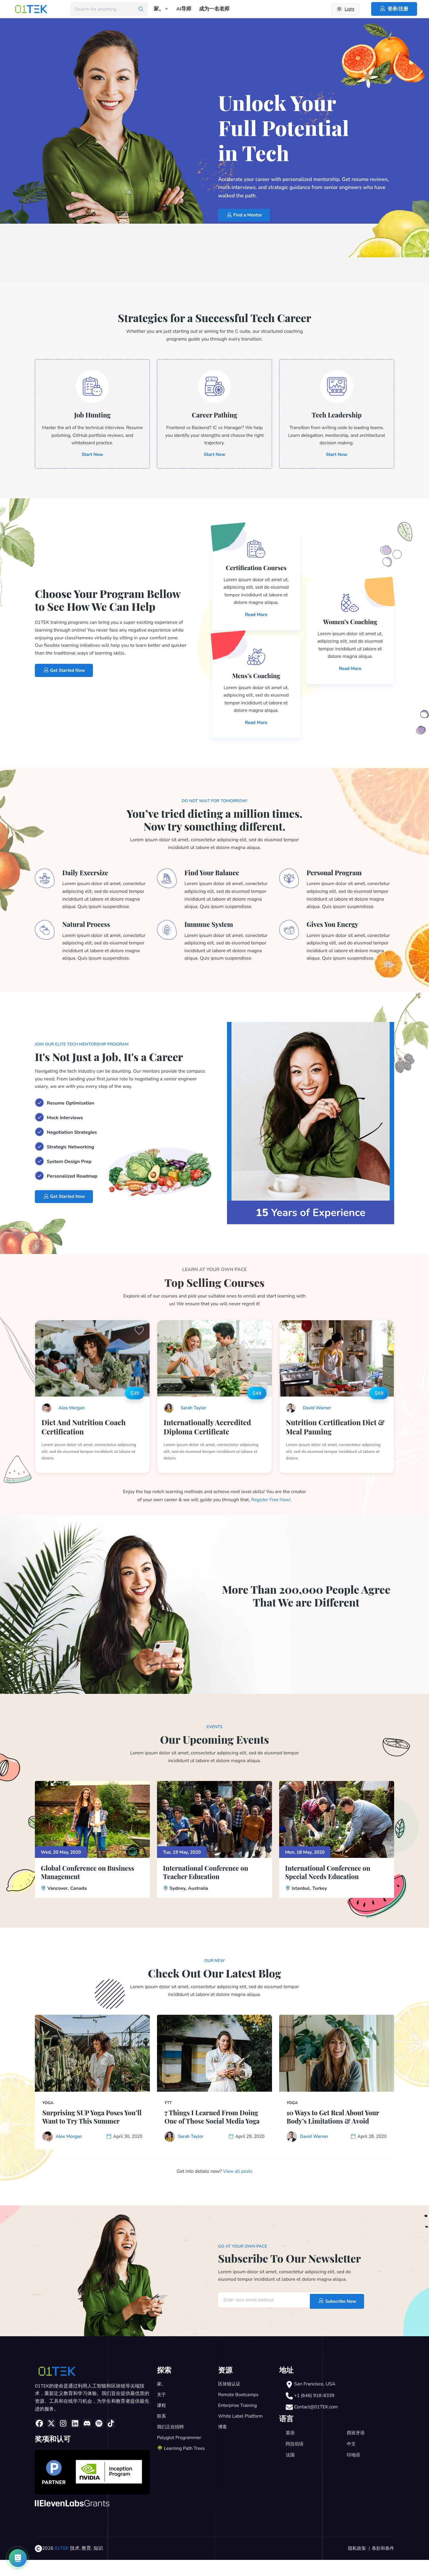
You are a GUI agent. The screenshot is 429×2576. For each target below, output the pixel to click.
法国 (290, 2471)
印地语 (354, 2471)
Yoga (48, 2109)
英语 (290, 2449)
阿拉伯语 (295, 2460)
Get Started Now (66, 674)
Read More (256, 618)
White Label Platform (241, 2433)
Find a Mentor (246, 215)
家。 (161, 8)
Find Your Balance (214, 876)
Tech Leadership (336, 416)
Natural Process (88, 927)
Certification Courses (256, 571)
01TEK (62, 2564)
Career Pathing (214, 416)
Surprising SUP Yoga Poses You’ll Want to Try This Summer (86, 2128)
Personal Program (337, 876)
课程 (162, 2422)
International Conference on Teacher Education (210, 1878)
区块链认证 (230, 2400)
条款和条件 (382, 2565)
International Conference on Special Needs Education (332, 1878)
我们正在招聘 (171, 2443)
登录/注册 (394, 9)
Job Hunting (92, 416)
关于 (162, 2411)
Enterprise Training (238, 2422)
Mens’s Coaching (256, 679)
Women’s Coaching (350, 625)
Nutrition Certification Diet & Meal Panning (336, 1431)
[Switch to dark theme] (345, 9)
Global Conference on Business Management (92, 1878)
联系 (162, 2433)
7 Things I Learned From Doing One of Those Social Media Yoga (208, 2128)
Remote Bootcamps (239, 2411)
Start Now (92, 457)
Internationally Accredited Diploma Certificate (208, 1431)
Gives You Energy (335, 927)
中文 (351, 2460)
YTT (168, 2109)
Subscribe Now (334, 2316)
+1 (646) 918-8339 (315, 2412)
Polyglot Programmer (180, 2454)
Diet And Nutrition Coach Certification (84, 1431)
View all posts (238, 2188)
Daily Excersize (87, 876)
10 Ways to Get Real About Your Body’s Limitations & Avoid (330, 2128)
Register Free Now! (271, 1504)
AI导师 (183, 8)
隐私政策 (354, 2565)
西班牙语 (356, 2449)
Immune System (211, 927)
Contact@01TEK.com (316, 2423)
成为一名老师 (214, 8)
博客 (223, 2443)
